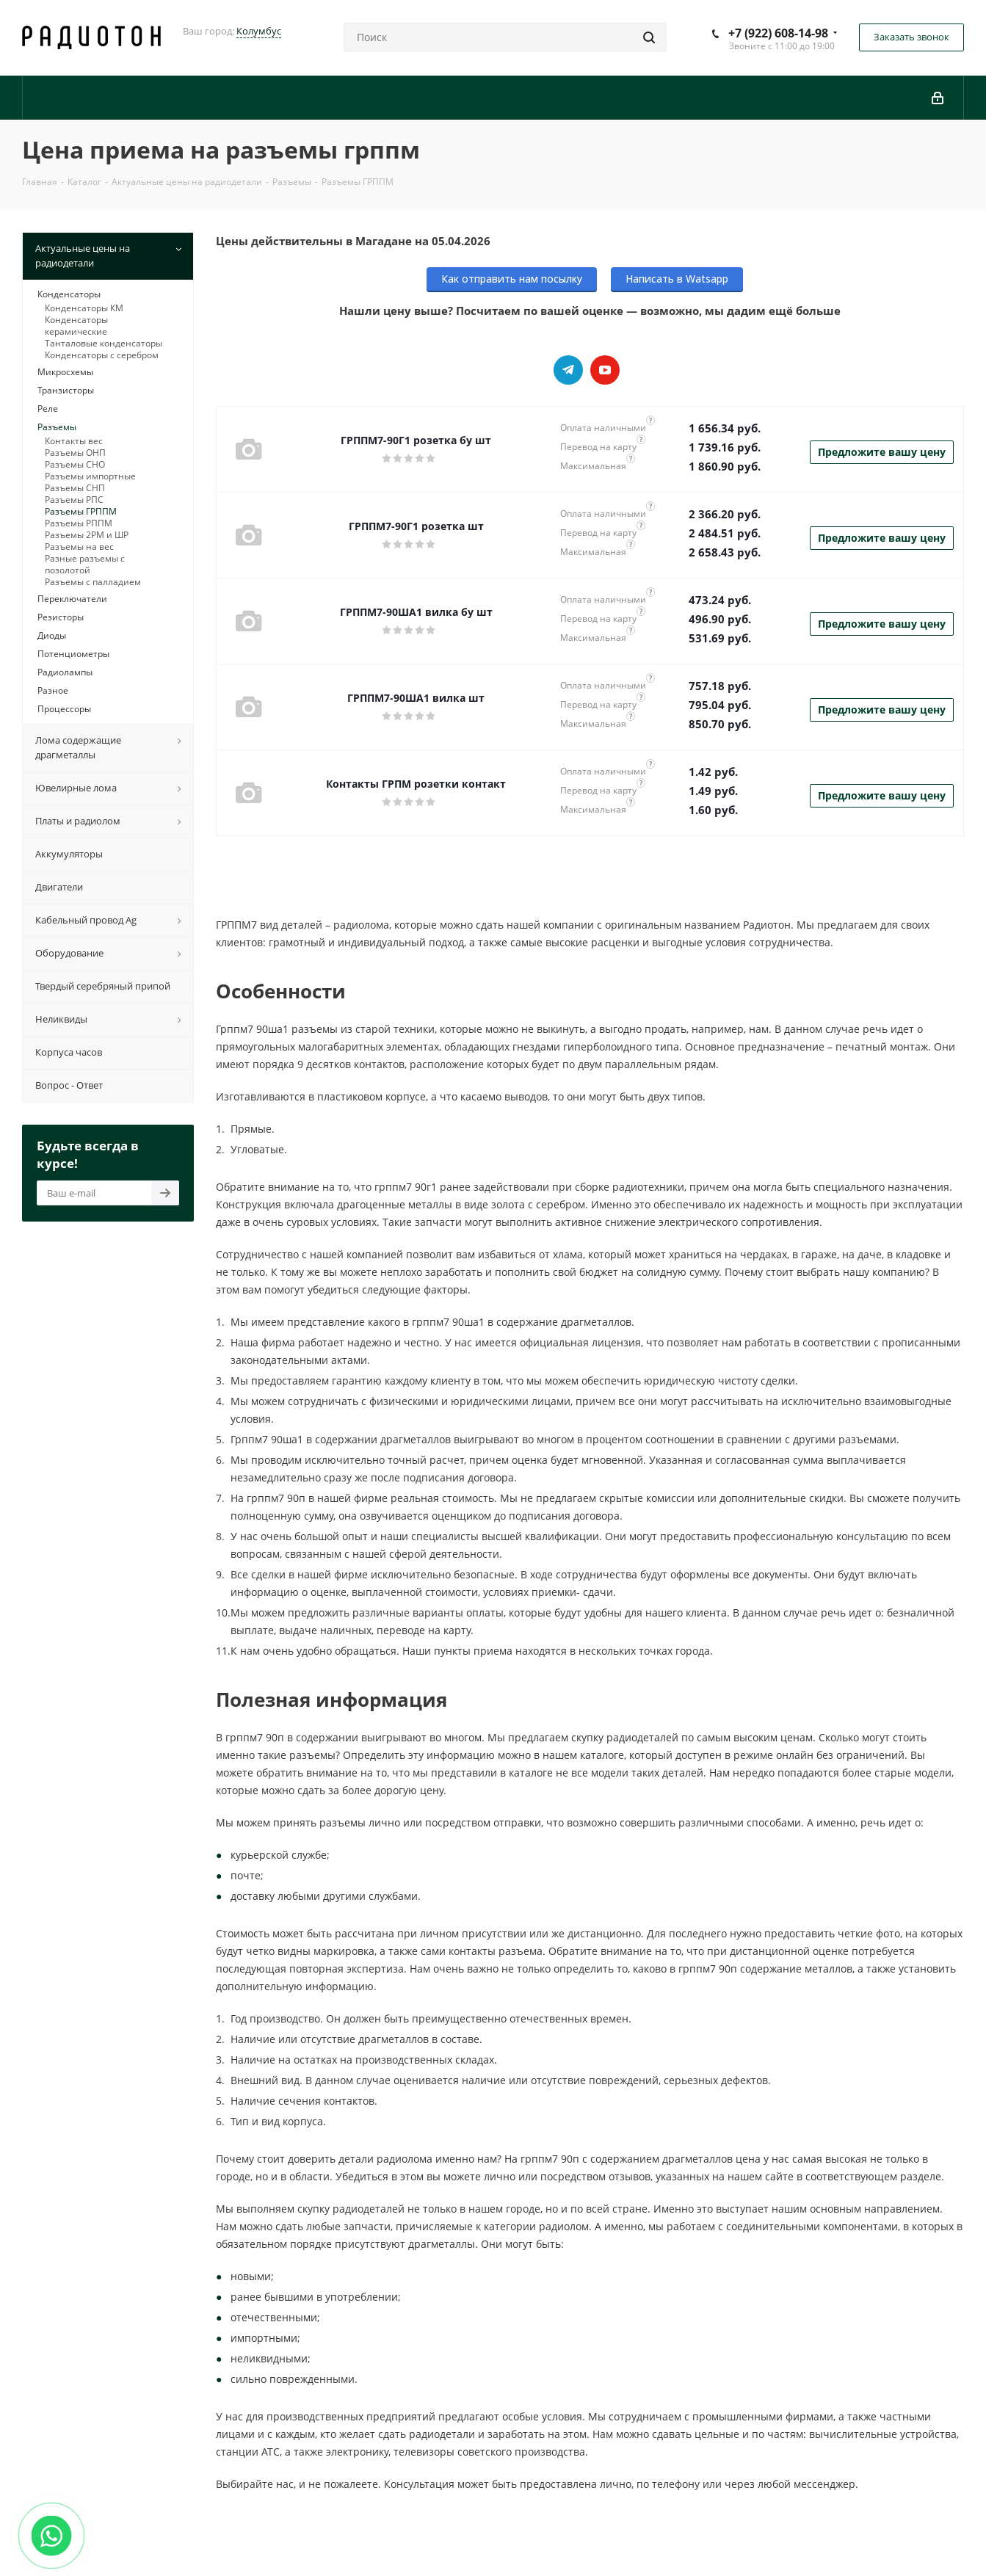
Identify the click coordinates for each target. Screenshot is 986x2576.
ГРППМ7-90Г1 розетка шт (416, 526)
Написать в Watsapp (677, 279)
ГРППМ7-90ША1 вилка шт (416, 698)
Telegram (568, 370)
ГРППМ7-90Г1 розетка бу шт (416, 440)
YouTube (605, 370)
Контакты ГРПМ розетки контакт (416, 784)
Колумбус (258, 30)
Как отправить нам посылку (511, 279)
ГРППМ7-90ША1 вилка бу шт (416, 612)
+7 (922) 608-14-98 (778, 33)
